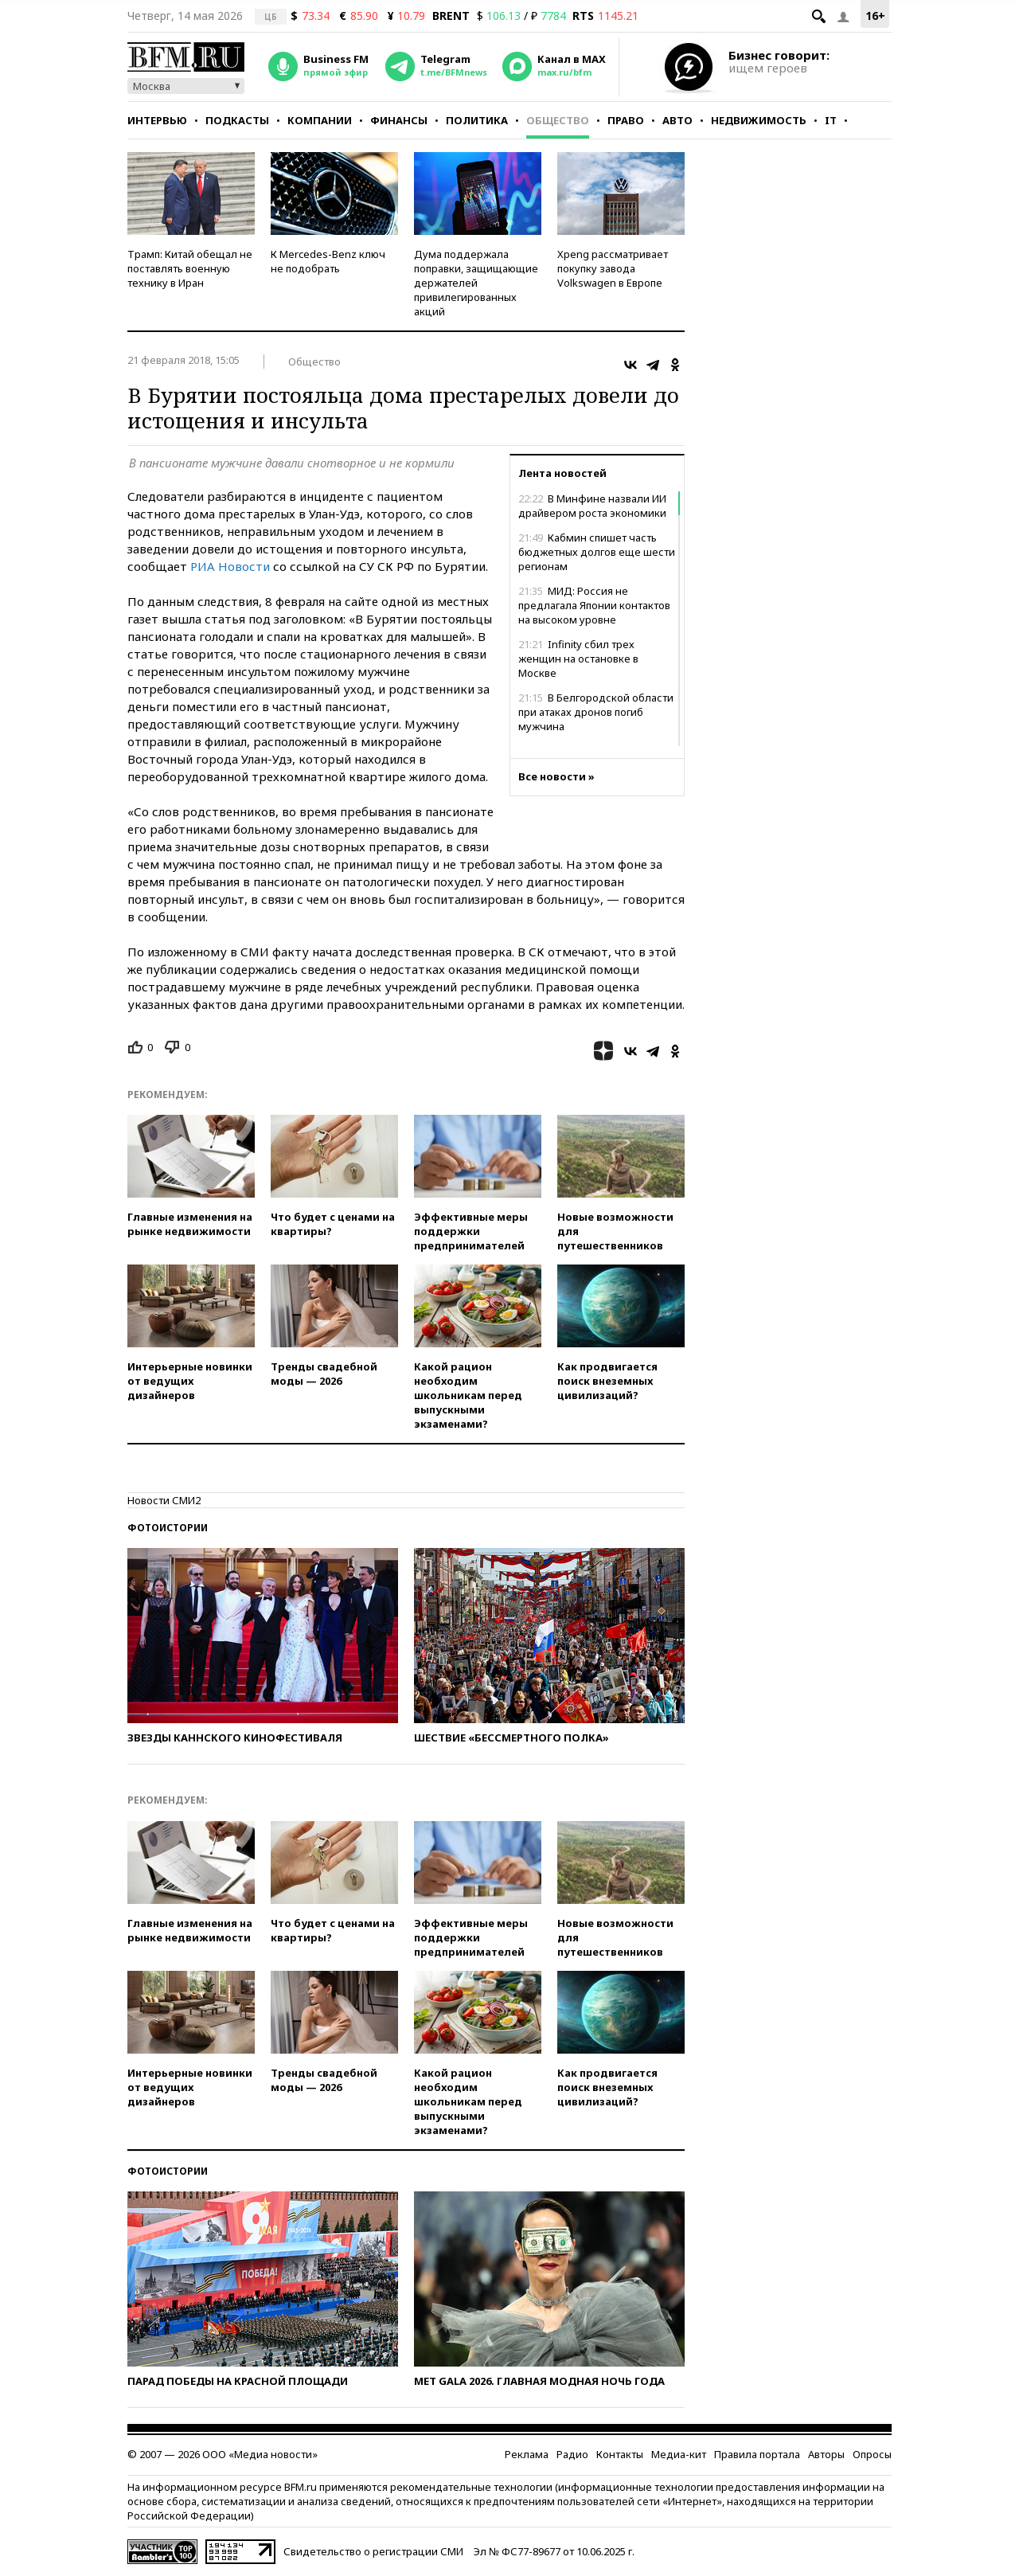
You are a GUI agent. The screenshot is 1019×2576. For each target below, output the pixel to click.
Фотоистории (167, 1527)
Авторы (826, 2454)
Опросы (872, 2454)
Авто (677, 120)
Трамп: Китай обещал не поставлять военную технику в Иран (189, 268)
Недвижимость (758, 120)
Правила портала (757, 2454)
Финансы (399, 120)
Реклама (527, 2454)
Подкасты (237, 120)
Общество (557, 120)
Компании (319, 120)
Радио (572, 2454)
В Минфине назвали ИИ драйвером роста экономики (592, 505)
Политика (477, 120)
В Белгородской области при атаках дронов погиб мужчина (595, 711)
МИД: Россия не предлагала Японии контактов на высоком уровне (594, 605)
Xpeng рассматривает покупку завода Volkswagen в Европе (612, 268)
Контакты (619, 2454)
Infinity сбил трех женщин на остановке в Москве (578, 658)
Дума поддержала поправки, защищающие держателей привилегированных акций (476, 283)
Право (625, 120)
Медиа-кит (678, 2454)
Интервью (157, 120)
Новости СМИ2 (164, 1500)
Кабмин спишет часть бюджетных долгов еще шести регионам (596, 551)
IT (831, 120)
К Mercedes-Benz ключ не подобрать (328, 261)
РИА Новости (230, 566)
